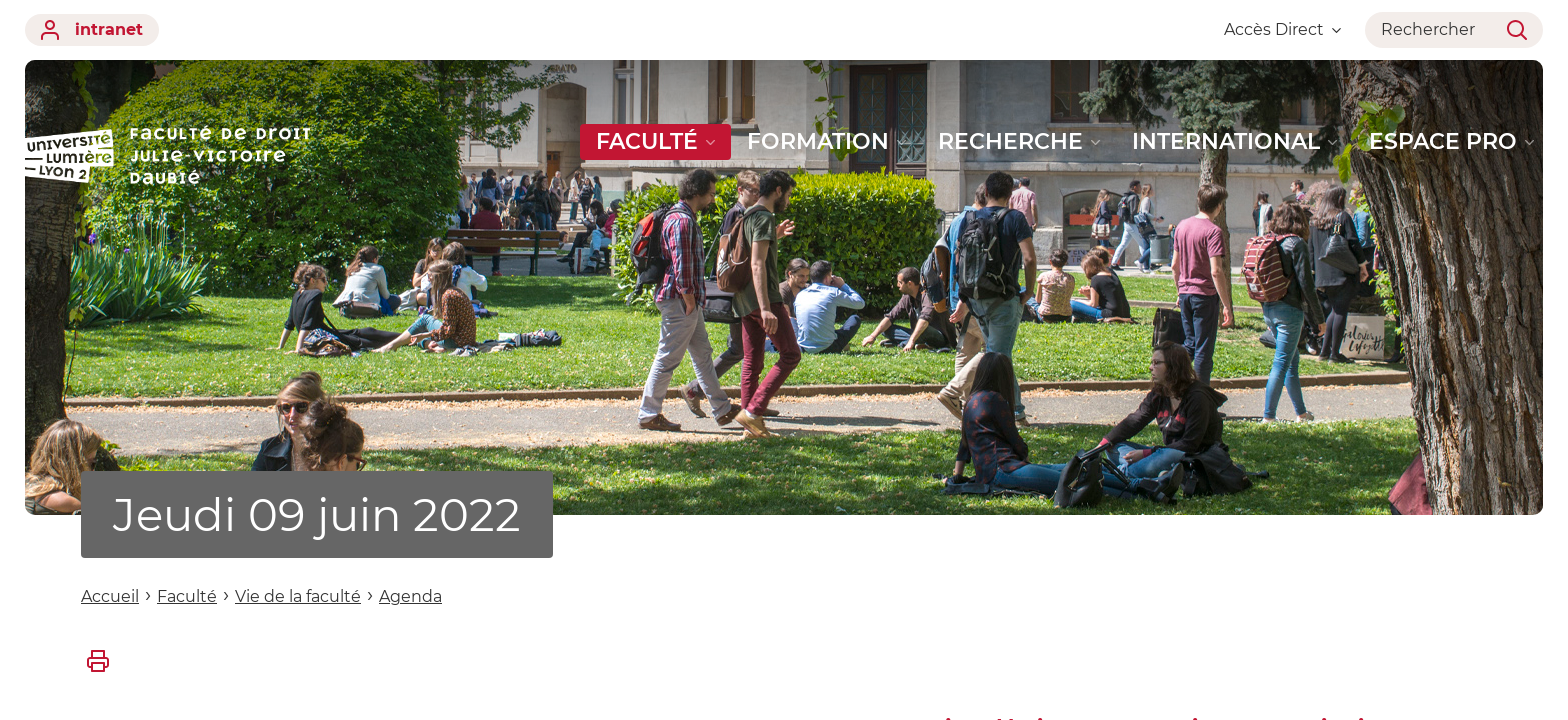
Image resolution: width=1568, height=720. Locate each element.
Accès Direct (1282, 29)
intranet (92, 30)
